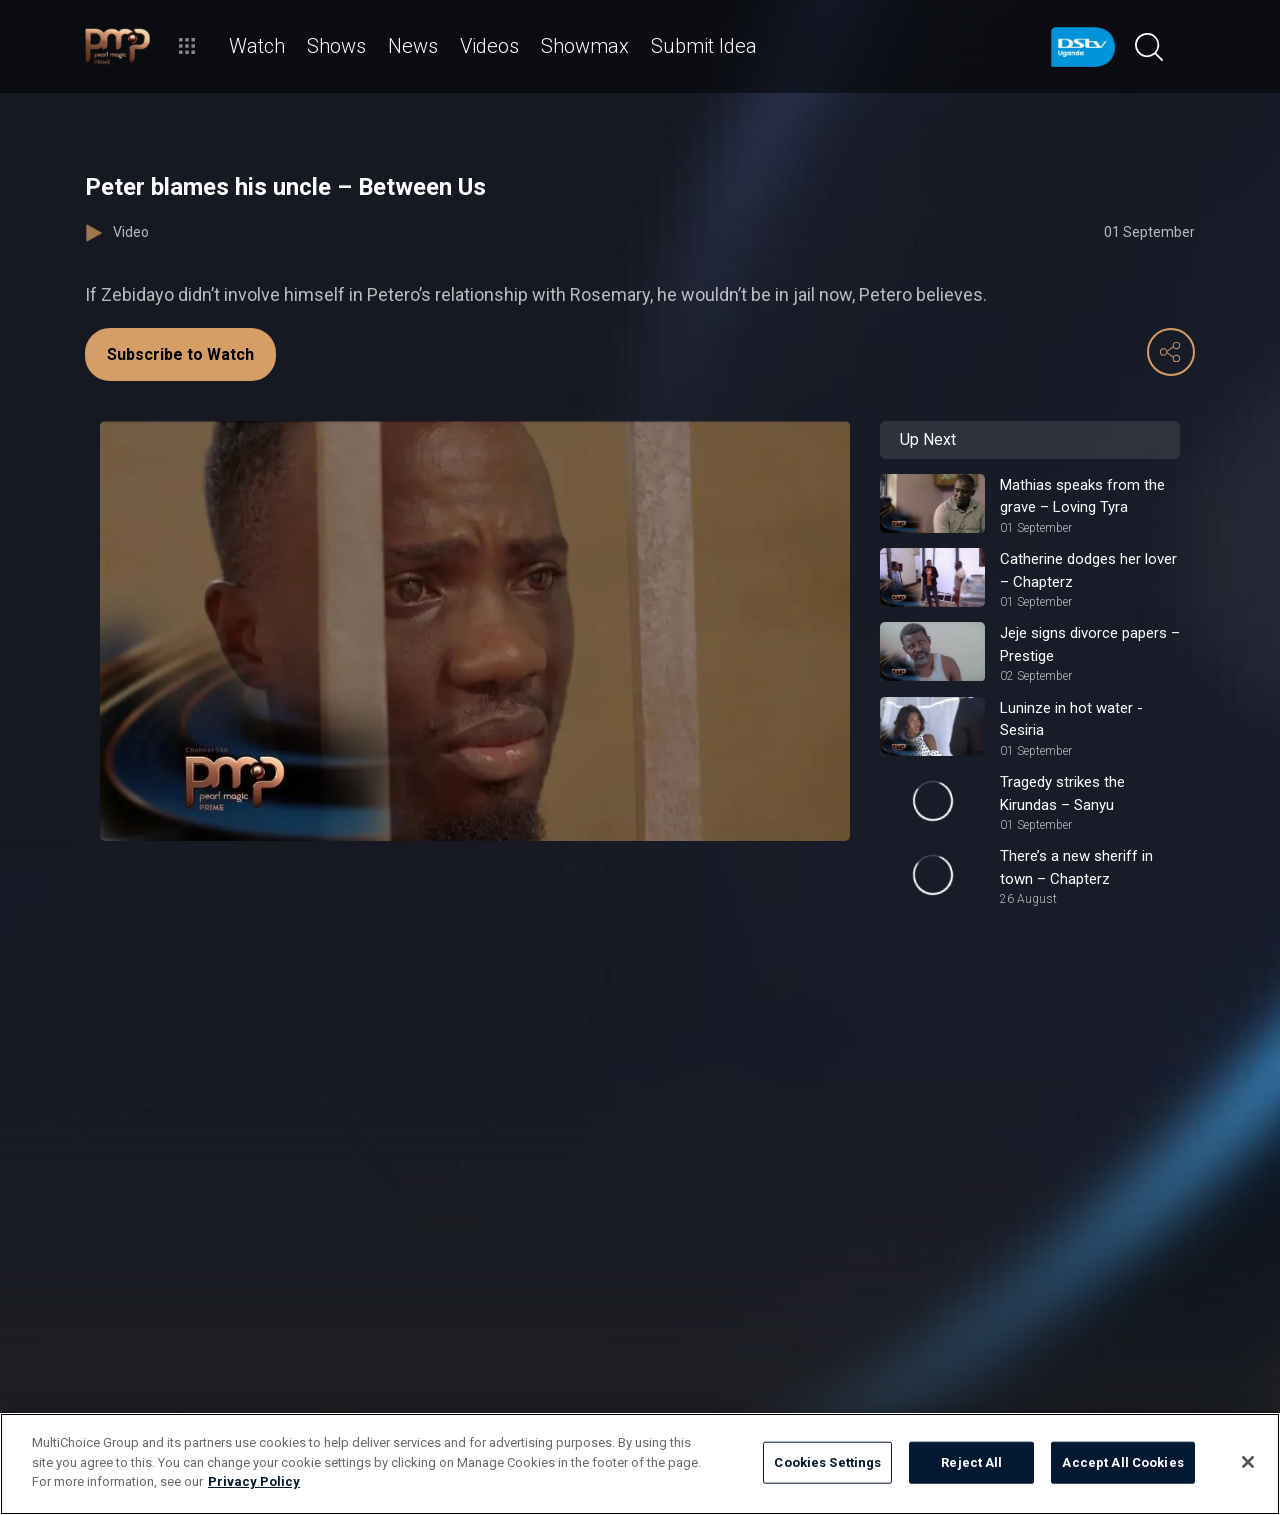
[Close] (1248, 1462)
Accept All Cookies (1122, 1462)
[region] (640, 1464)
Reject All (971, 1462)
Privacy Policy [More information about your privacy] (254, 1481)
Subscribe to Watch (180, 354)
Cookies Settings (827, 1462)
